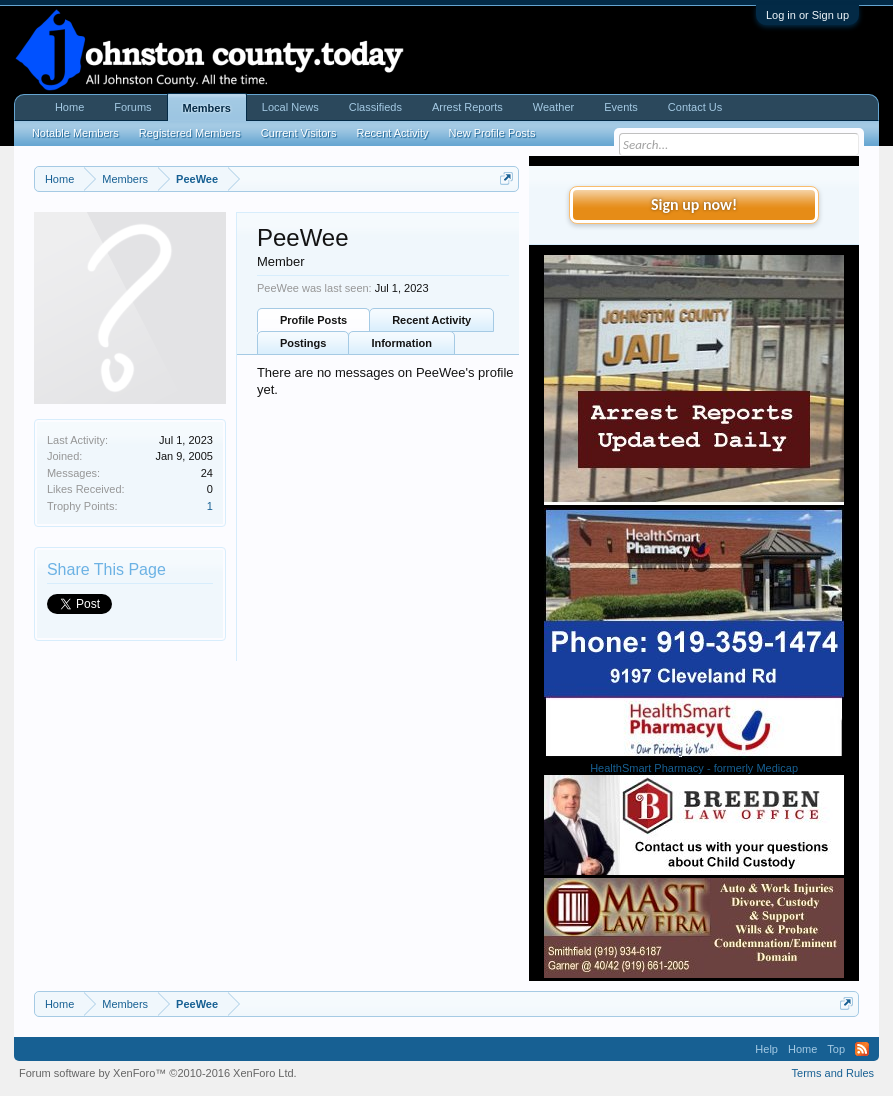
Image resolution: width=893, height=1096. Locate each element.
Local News (290, 107)
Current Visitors (299, 133)
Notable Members (75, 133)
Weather (553, 107)
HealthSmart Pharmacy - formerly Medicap (694, 768)
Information (401, 343)
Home (69, 107)
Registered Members (190, 133)
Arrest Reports (467, 107)
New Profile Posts (492, 133)
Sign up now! (694, 204)
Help (766, 1049)
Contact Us (695, 107)
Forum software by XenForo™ (158, 1073)
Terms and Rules (833, 1073)
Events (621, 107)
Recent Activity (431, 320)
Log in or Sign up (807, 15)
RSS (862, 1049)
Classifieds (375, 107)
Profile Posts (313, 320)
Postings (303, 343)
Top (836, 1049)
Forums (132, 107)
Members (207, 108)
